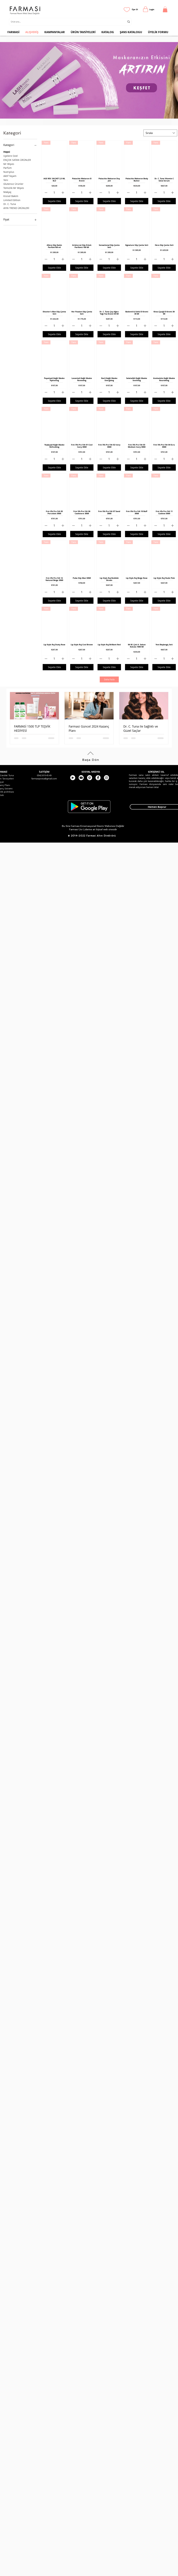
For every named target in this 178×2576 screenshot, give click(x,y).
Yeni (5, 180)
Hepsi (6, 151)
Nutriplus (8, 171)
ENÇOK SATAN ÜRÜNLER (17, 159)
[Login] (151, 9)
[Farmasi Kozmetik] (106, 777)
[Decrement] (45, 192)
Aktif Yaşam (9, 176)
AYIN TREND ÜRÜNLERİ (16, 208)
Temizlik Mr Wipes (13, 188)
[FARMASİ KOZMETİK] (98, 777)
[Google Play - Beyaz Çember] (72, 777)
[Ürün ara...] (65, 21)
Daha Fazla (109, 679)
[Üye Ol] (135, 9)
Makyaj (7, 192)
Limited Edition (11, 200)
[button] (165, 9)
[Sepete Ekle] (54, 201)
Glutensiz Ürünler (13, 183)
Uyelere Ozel (10, 155)
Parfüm (7, 167)
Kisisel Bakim (10, 196)
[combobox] (160, 133)
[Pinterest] (89, 777)
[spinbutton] (54, 192)
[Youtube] (81, 777)
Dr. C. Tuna (9, 204)
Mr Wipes (8, 164)
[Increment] (63, 192)
